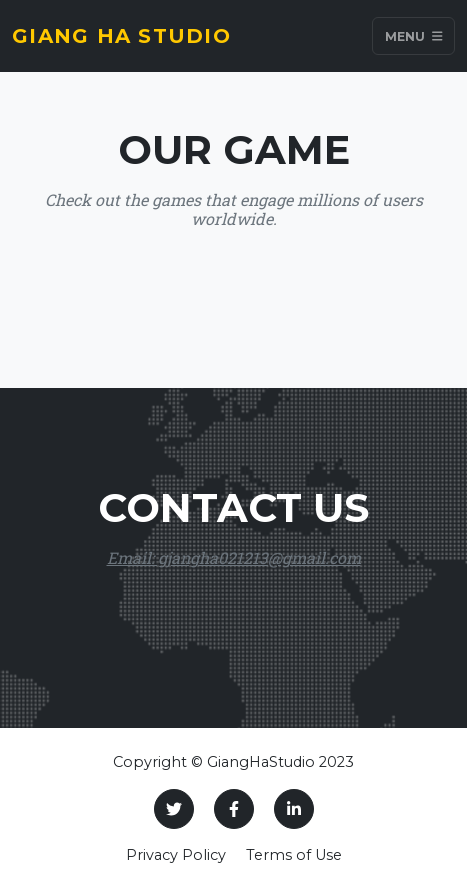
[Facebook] (234, 809)
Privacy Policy (176, 855)
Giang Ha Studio (121, 36)
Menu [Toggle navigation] (414, 35)
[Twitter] (174, 809)
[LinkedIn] (294, 809)
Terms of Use (294, 855)
